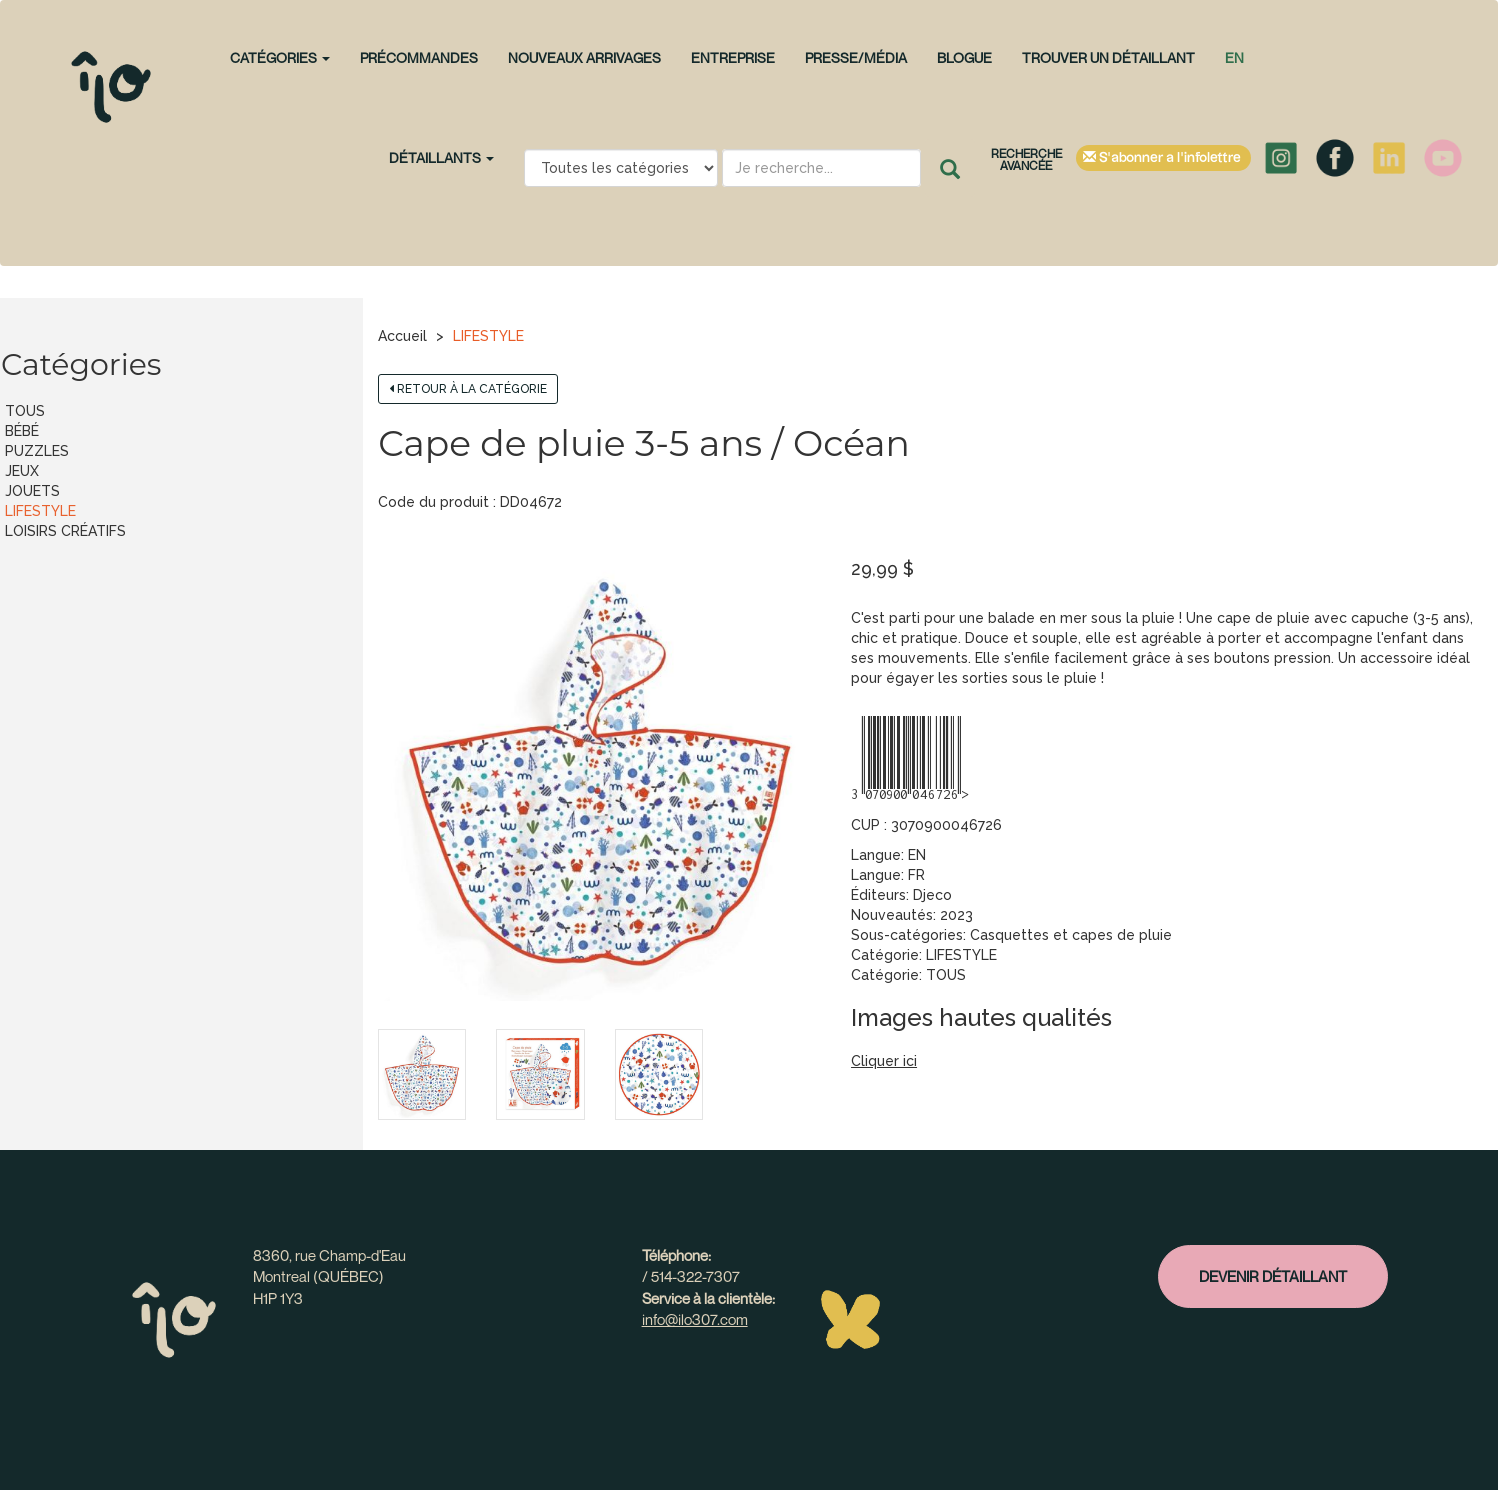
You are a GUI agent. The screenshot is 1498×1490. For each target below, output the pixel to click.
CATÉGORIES (280, 57)
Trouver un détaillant (1108, 57)
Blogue (964, 57)
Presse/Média (856, 57)
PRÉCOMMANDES (419, 57)
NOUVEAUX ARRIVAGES (584, 57)
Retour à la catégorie (468, 389)
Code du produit (433, 502)
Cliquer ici (884, 1061)
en (1234, 57)
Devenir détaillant (1273, 1276)
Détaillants (441, 157)
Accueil (402, 336)
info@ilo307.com (695, 1319)
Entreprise (733, 57)
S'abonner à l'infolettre (1163, 158)
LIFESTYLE (488, 336)
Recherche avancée (1026, 159)
